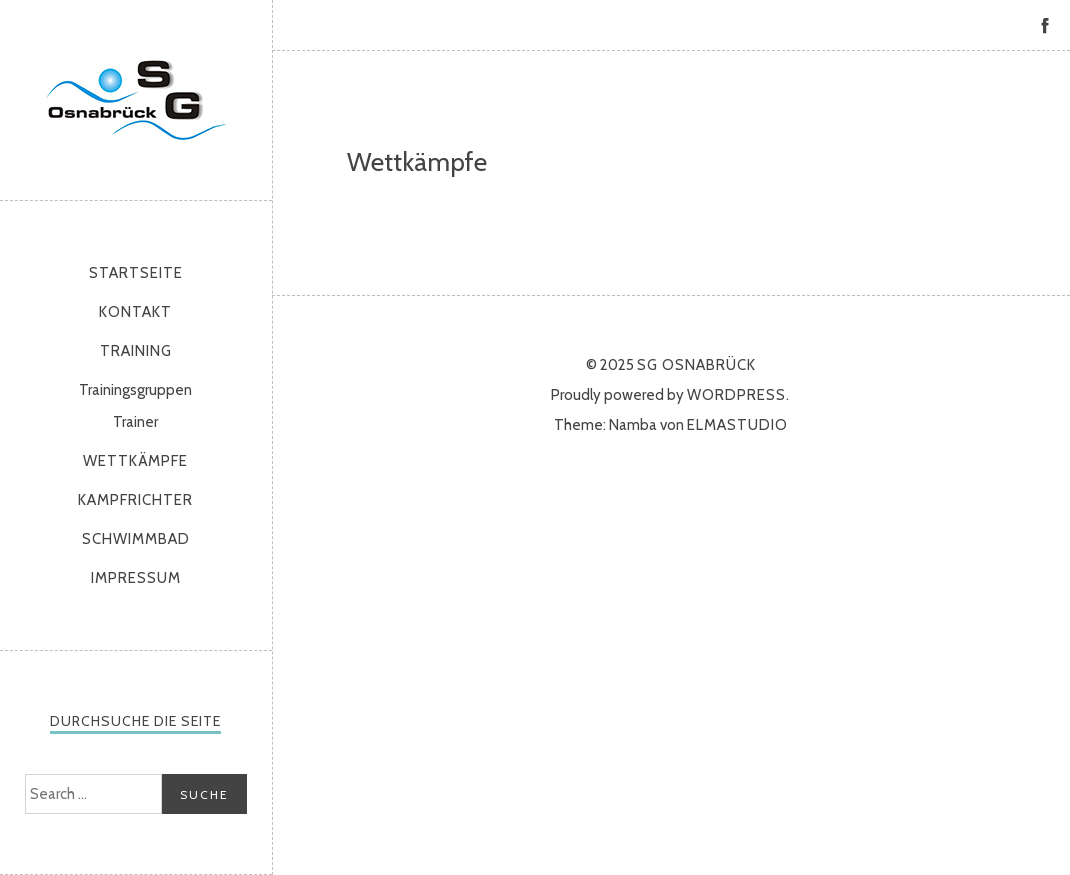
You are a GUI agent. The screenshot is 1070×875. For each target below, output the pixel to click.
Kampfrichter (135, 500)
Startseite (136, 273)
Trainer (135, 422)
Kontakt (135, 312)
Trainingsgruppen (135, 390)
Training (136, 351)
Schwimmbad (136, 539)
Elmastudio (737, 425)
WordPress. (738, 395)
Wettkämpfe (135, 461)
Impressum (136, 578)
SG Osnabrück (136, 100)
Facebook (1045, 25)
